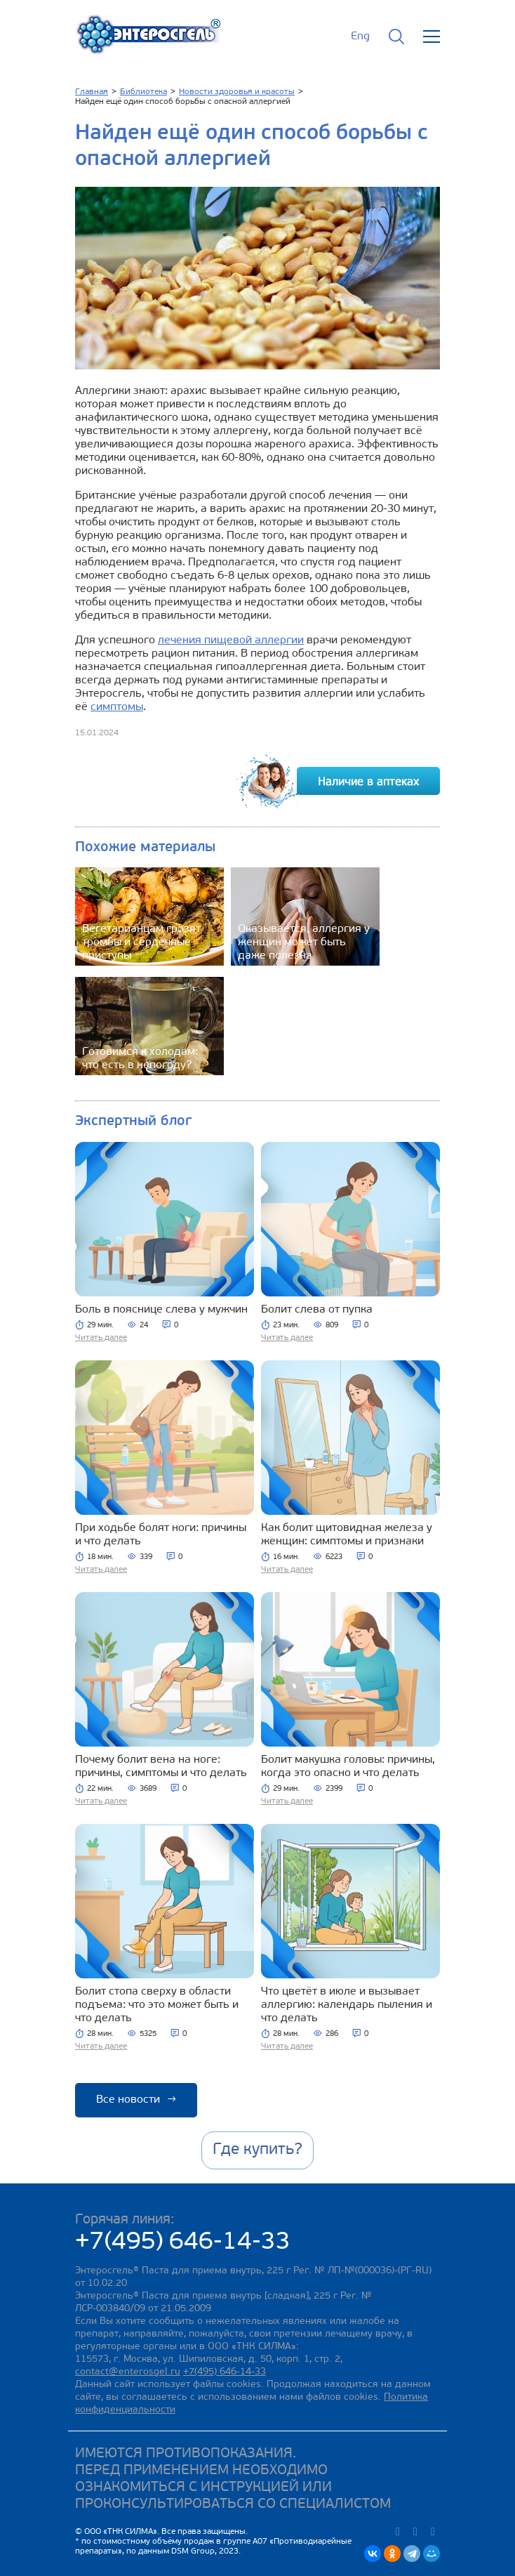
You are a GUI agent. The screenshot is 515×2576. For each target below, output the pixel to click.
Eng (360, 36)
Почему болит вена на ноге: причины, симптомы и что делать (161, 1766)
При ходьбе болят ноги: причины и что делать (160, 1535)
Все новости (136, 2099)
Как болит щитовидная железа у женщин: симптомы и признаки (346, 1535)
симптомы (117, 707)
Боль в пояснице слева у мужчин (161, 1309)
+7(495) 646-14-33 (182, 2242)
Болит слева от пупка (317, 1309)
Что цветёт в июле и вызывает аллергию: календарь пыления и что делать (346, 2005)
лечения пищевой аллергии (231, 640)
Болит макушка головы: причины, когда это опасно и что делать (348, 1766)
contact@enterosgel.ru (127, 2372)
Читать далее (101, 1338)
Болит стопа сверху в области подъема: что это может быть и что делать (157, 2005)
